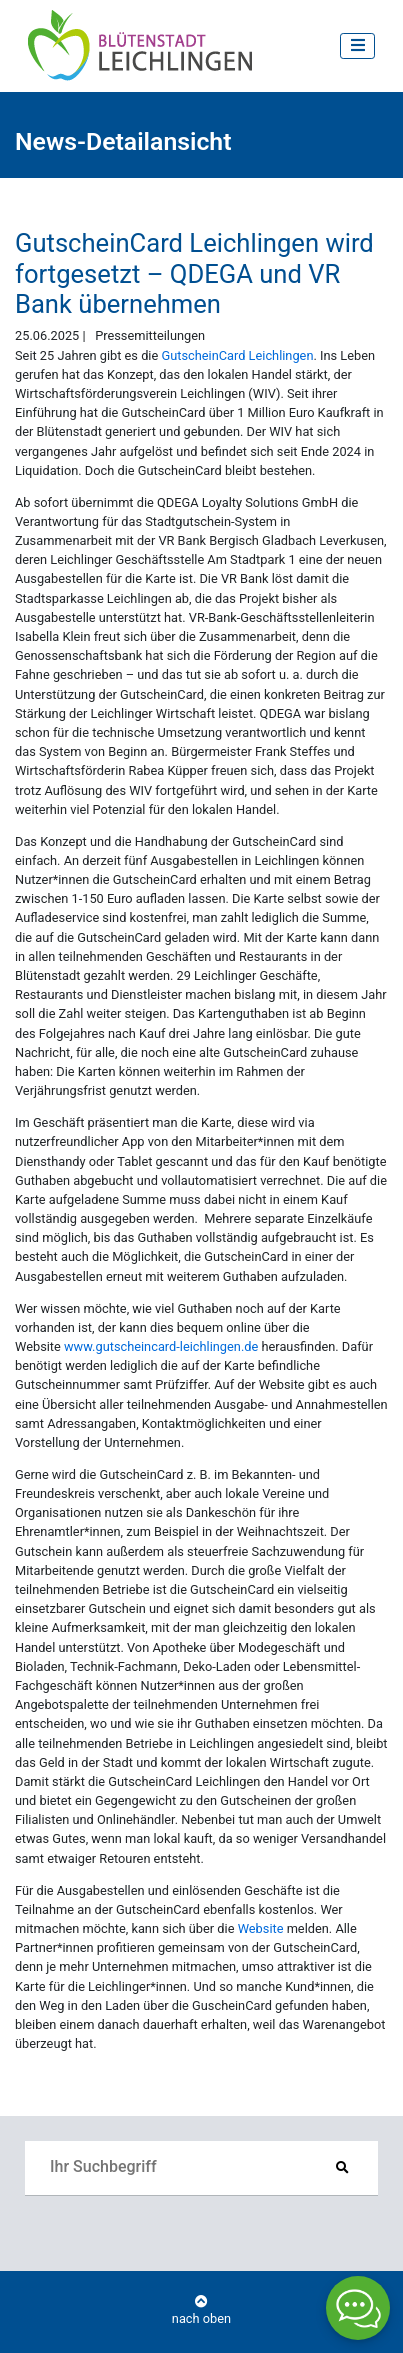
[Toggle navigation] (357, 45)
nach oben (201, 2311)
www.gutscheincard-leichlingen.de (161, 1346)
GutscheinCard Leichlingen (237, 355)
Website (261, 1928)
